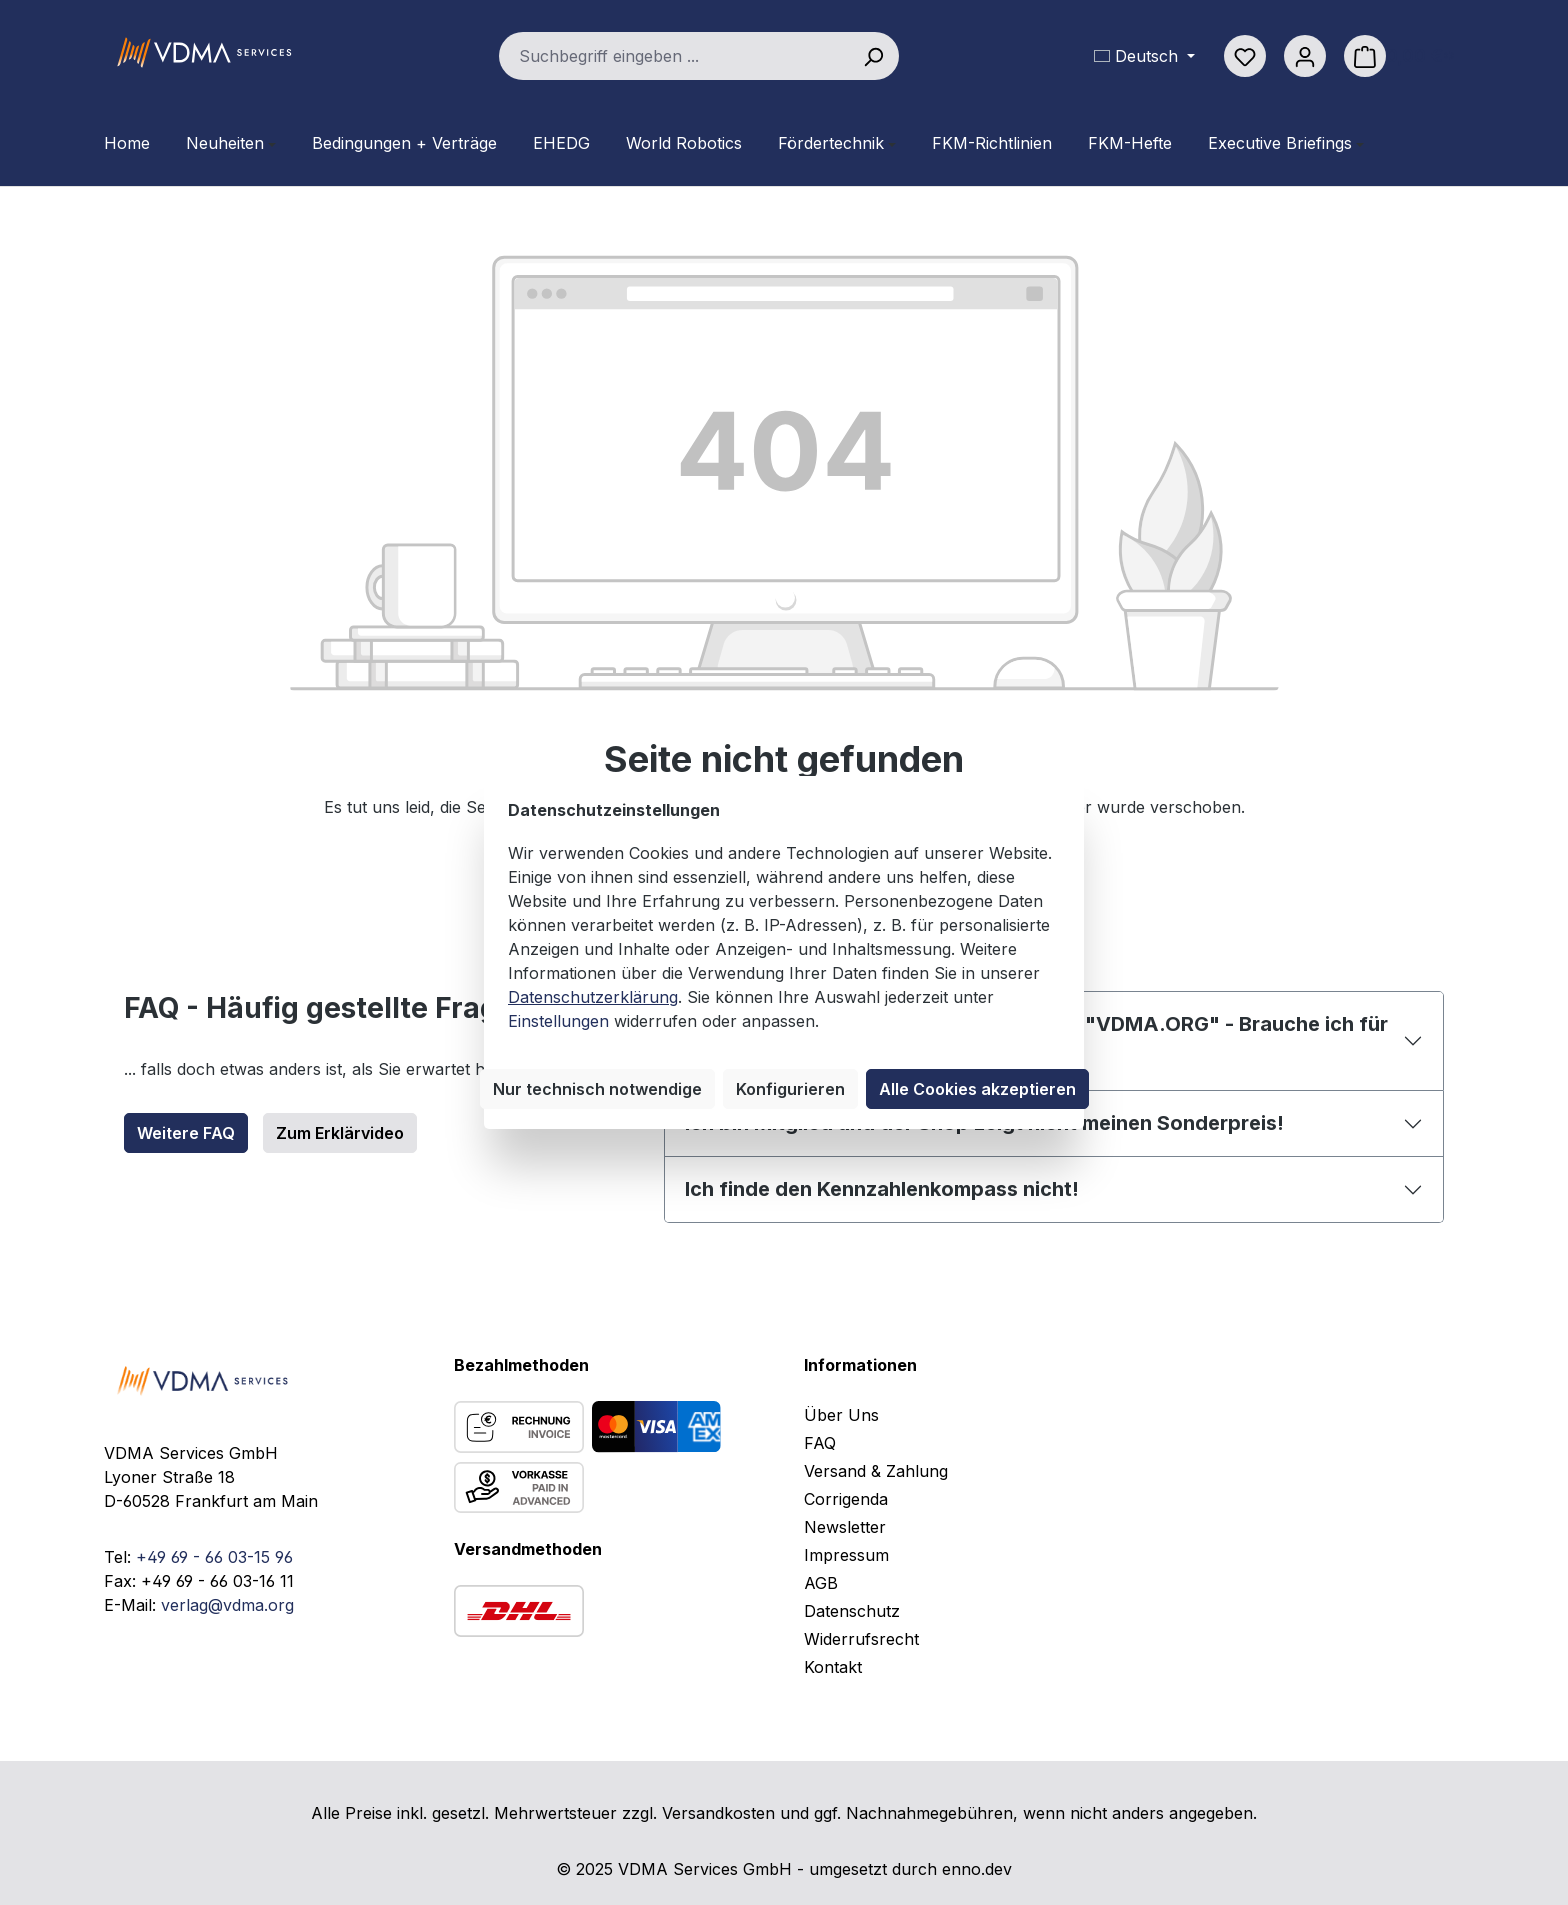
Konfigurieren (790, 1089)
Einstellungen (558, 1021)
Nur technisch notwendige (597, 1089)
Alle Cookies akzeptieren (977, 1089)
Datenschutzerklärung (593, 997)
